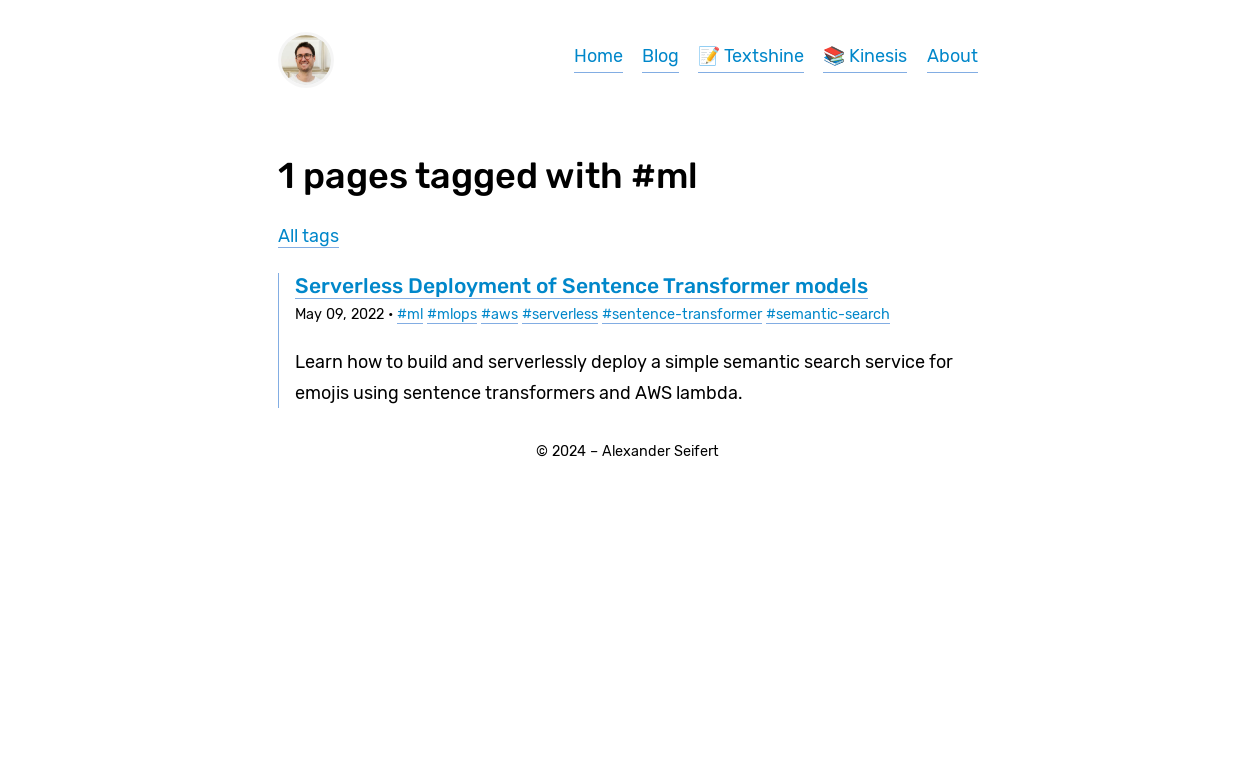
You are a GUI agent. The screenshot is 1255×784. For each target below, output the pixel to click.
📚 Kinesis (865, 56)
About (952, 56)
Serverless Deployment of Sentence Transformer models (581, 285)
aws (504, 314)
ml (415, 314)
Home (598, 56)
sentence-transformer (687, 314)
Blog (660, 56)
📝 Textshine (751, 56)
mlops (457, 314)
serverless (565, 314)
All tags (308, 236)
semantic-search (833, 314)
